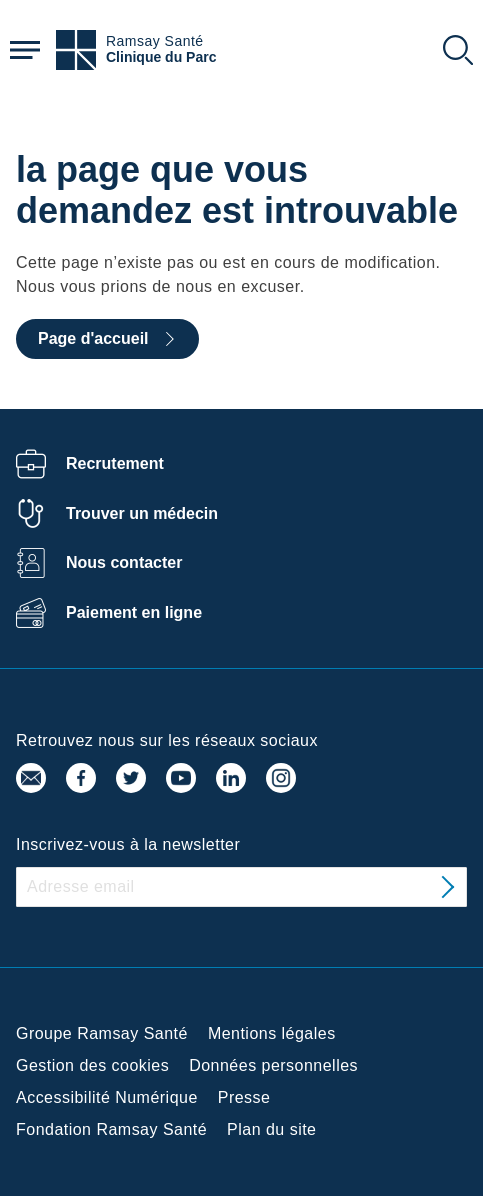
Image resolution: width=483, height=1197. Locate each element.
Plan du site (271, 1129)
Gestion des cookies (92, 1065)
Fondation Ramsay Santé (111, 1129)
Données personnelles (273, 1065)
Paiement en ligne (134, 612)
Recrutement (115, 463)
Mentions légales (272, 1033)
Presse (244, 1097)
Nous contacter (124, 562)
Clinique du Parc (161, 57)
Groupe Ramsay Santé (102, 1033)
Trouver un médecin (142, 513)
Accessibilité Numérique (107, 1097)
